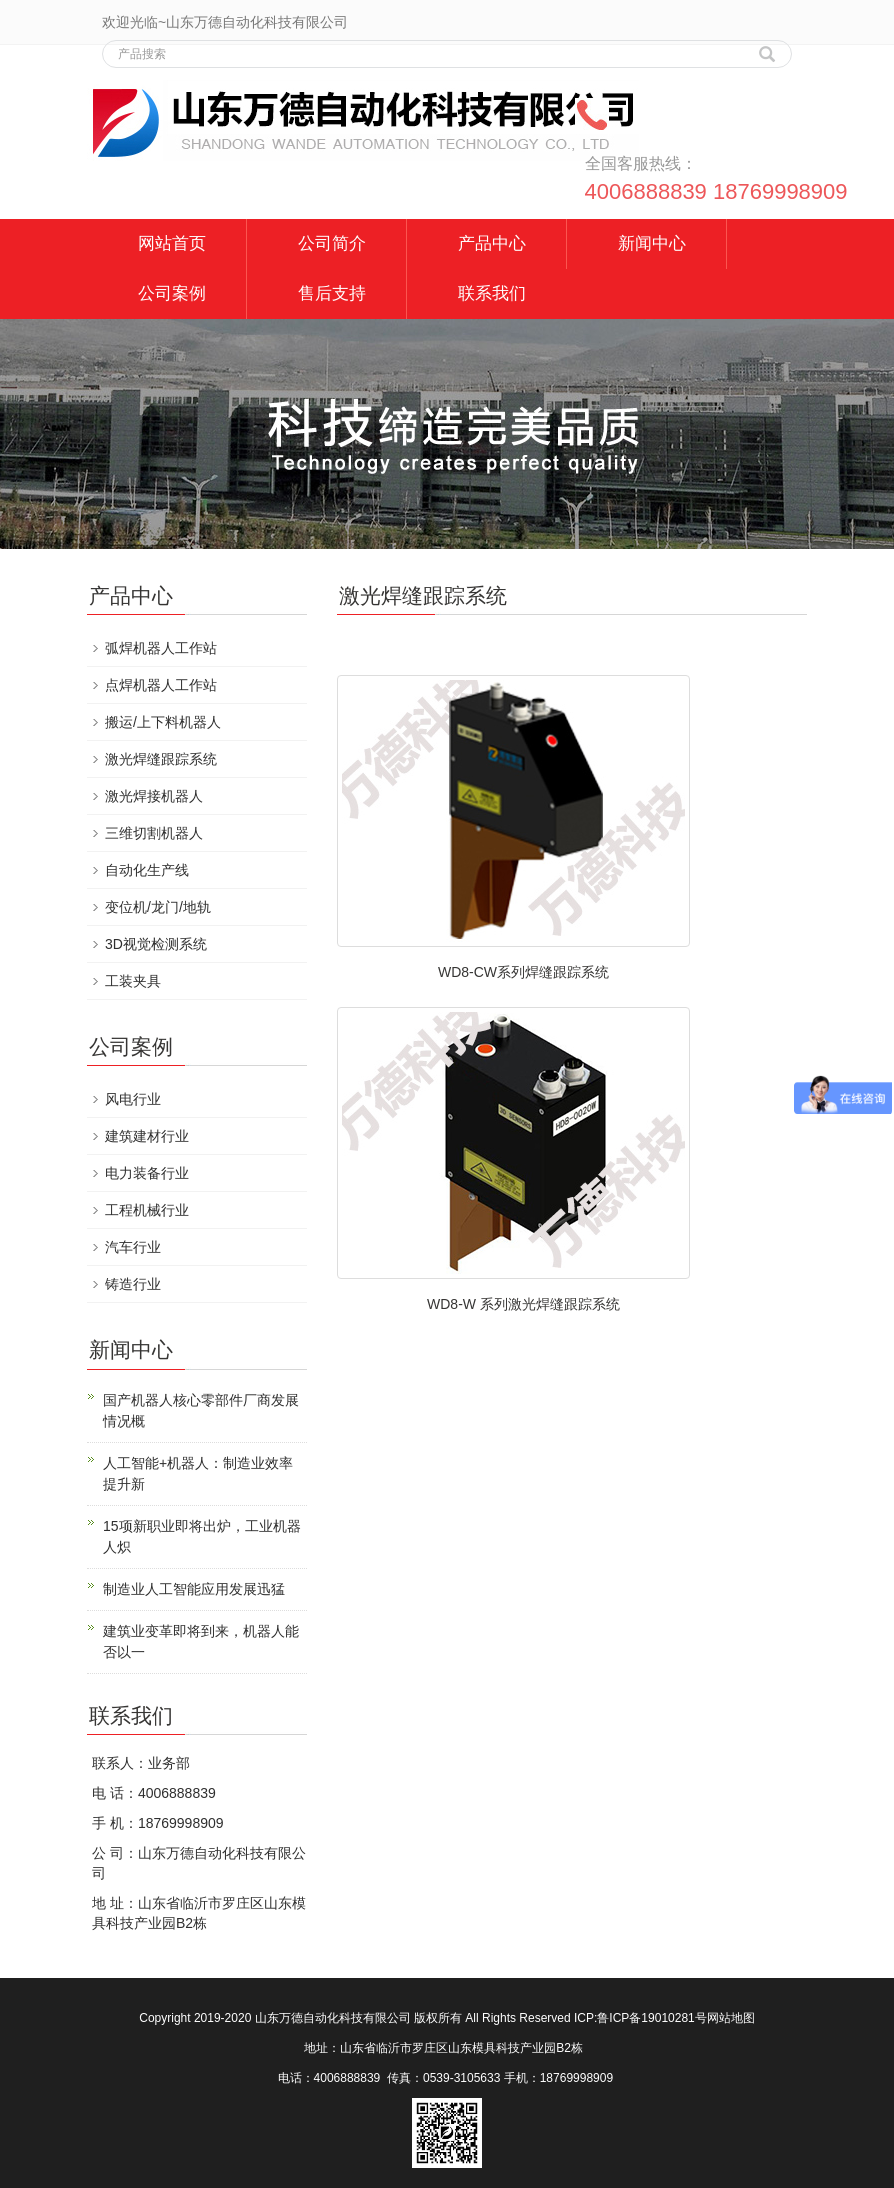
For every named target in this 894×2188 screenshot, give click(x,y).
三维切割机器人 (154, 833)
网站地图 (731, 2018)
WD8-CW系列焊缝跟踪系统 (523, 972)
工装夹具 (133, 981)
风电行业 (133, 1099)
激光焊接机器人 (154, 796)
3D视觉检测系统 (156, 944)
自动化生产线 (147, 870)
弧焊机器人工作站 (161, 648)
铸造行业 (133, 1284)
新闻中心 (652, 243)
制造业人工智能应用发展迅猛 (194, 1589)
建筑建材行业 (147, 1136)
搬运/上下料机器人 (163, 722)
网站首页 (172, 243)
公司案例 (172, 293)
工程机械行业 (147, 1210)
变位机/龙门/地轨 (158, 907)
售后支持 (332, 293)
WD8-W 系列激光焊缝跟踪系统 (523, 1304)
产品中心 (492, 243)
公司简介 (332, 243)
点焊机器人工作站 (161, 685)
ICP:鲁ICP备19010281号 (640, 2018)
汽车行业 (133, 1247)
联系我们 (492, 293)
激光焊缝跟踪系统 (161, 759)
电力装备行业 (147, 1173)
